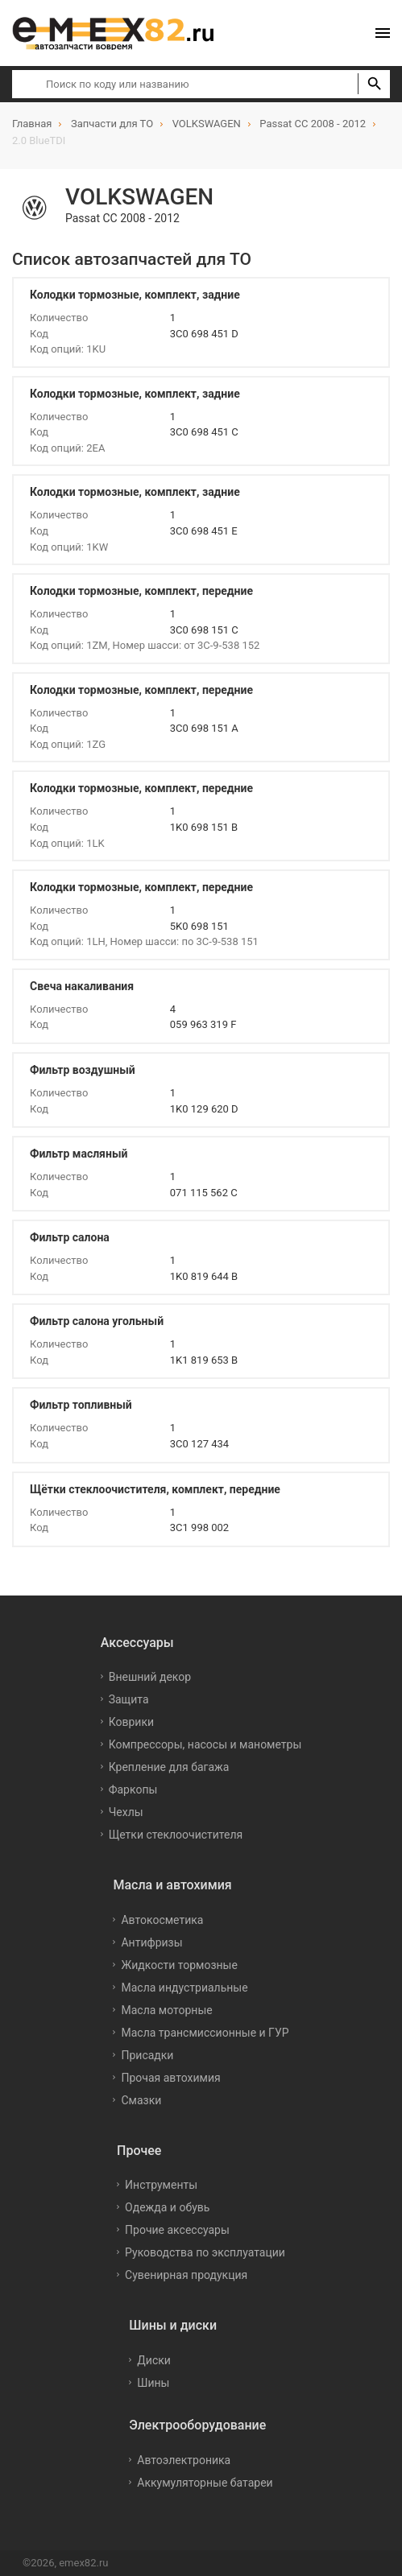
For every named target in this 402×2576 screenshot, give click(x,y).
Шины (153, 2382)
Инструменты (161, 2184)
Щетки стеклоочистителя (176, 1834)
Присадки (147, 2055)
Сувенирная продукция (186, 2274)
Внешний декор (150, 1676)
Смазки (141, 2100)
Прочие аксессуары (177, 2229)
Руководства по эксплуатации (205, 2252)
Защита (129, 1699)
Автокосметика (162, 1919)
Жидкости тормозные (179, 1965)
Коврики (131, 1721)
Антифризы (151, 1942)
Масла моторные (166, 2010)
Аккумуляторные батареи (204, 2482)
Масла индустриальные (184, 1987)
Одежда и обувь (167, 2207)
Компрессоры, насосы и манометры (205, 1744)
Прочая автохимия (170, 2077)
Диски (154, 2360)
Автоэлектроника (183, 2460)
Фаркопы (133, 1789)
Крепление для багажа (169, 1767)
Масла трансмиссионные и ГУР (204, 2032)
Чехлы (126, 1812)
